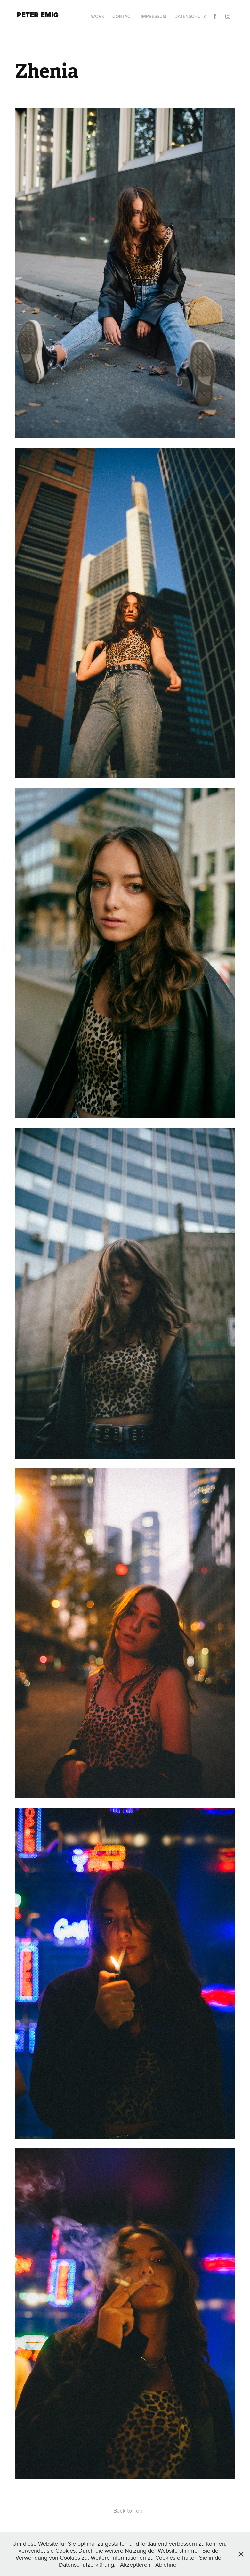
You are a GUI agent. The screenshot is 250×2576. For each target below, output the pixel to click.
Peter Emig (38, 15)
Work (97, 16)
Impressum (153, 16)
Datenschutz (190, 16)
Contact (122, 16)
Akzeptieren (135, 2565)
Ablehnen (167, 2565)
